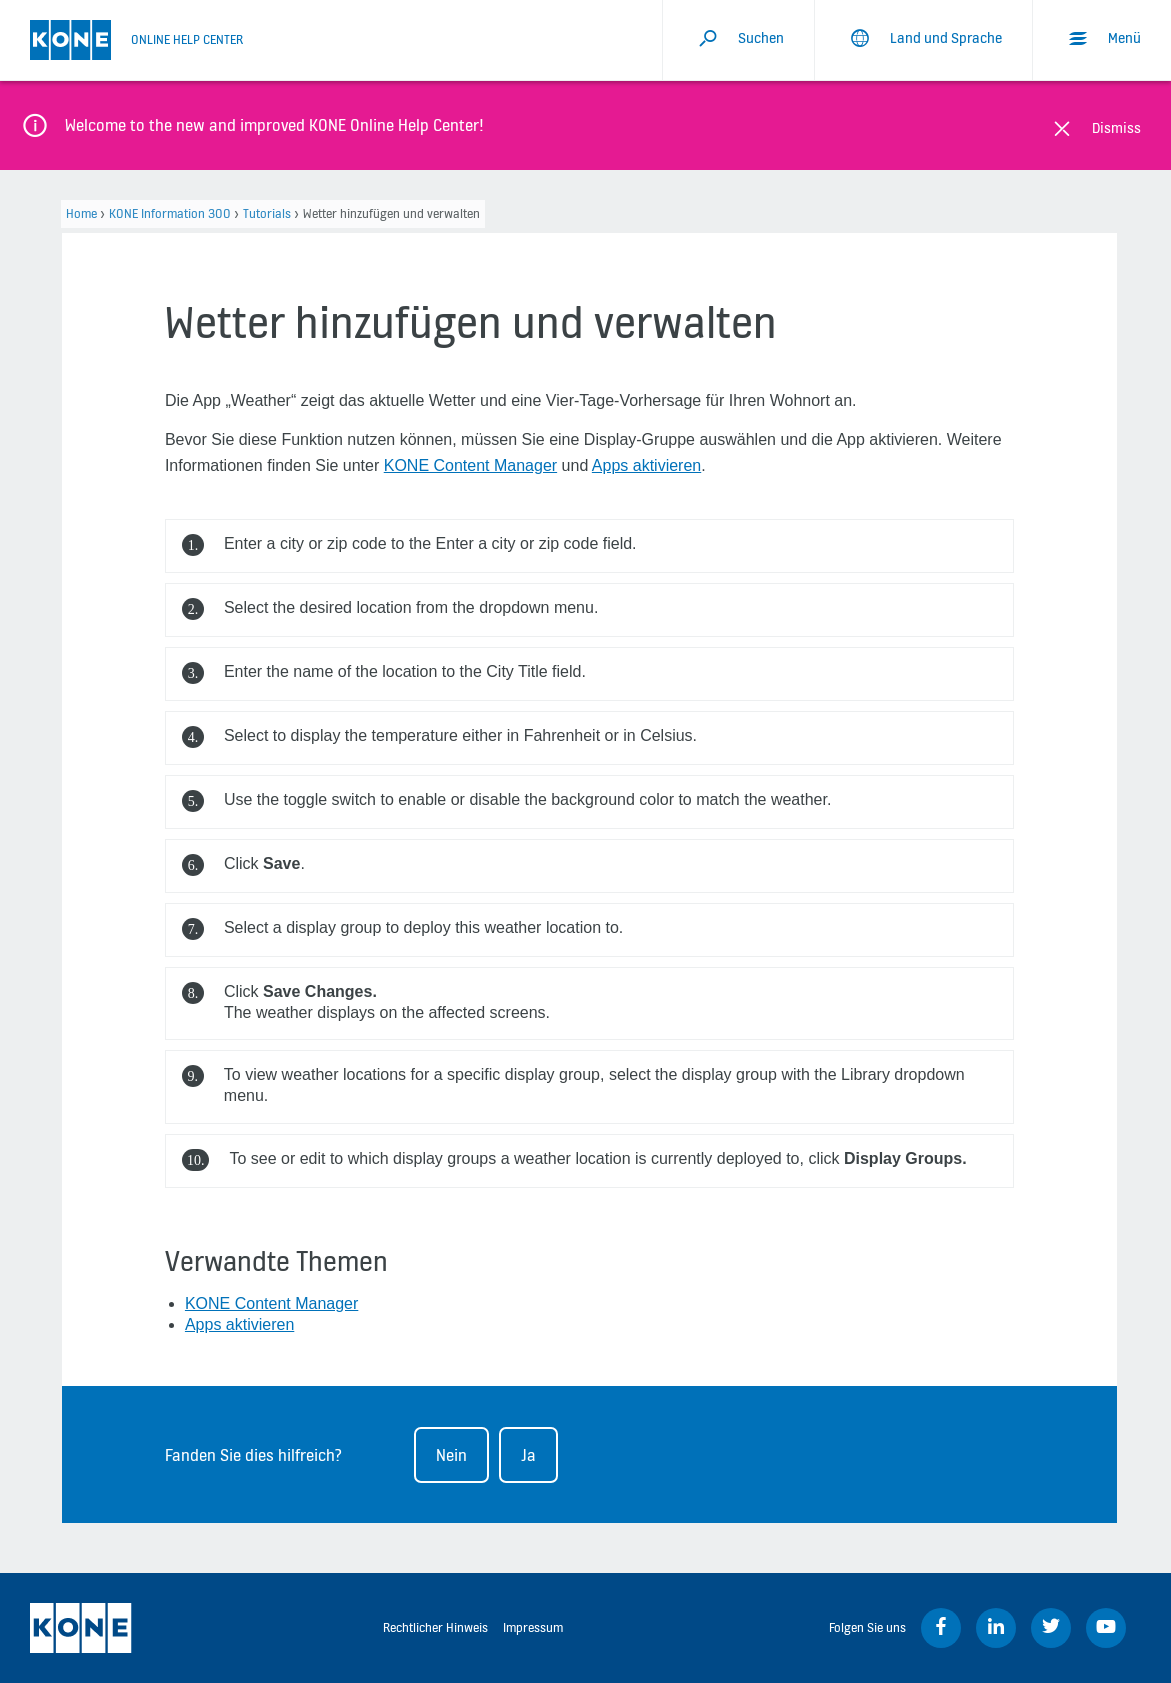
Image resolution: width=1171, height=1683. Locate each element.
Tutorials (267, 213)
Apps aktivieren (646, 465)
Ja (528, 1455)
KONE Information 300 (170, 213)
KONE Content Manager (470, 465)
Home (81, 213)
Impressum (533, 1627)
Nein (451, 1455)
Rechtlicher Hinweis (435, 1627)
